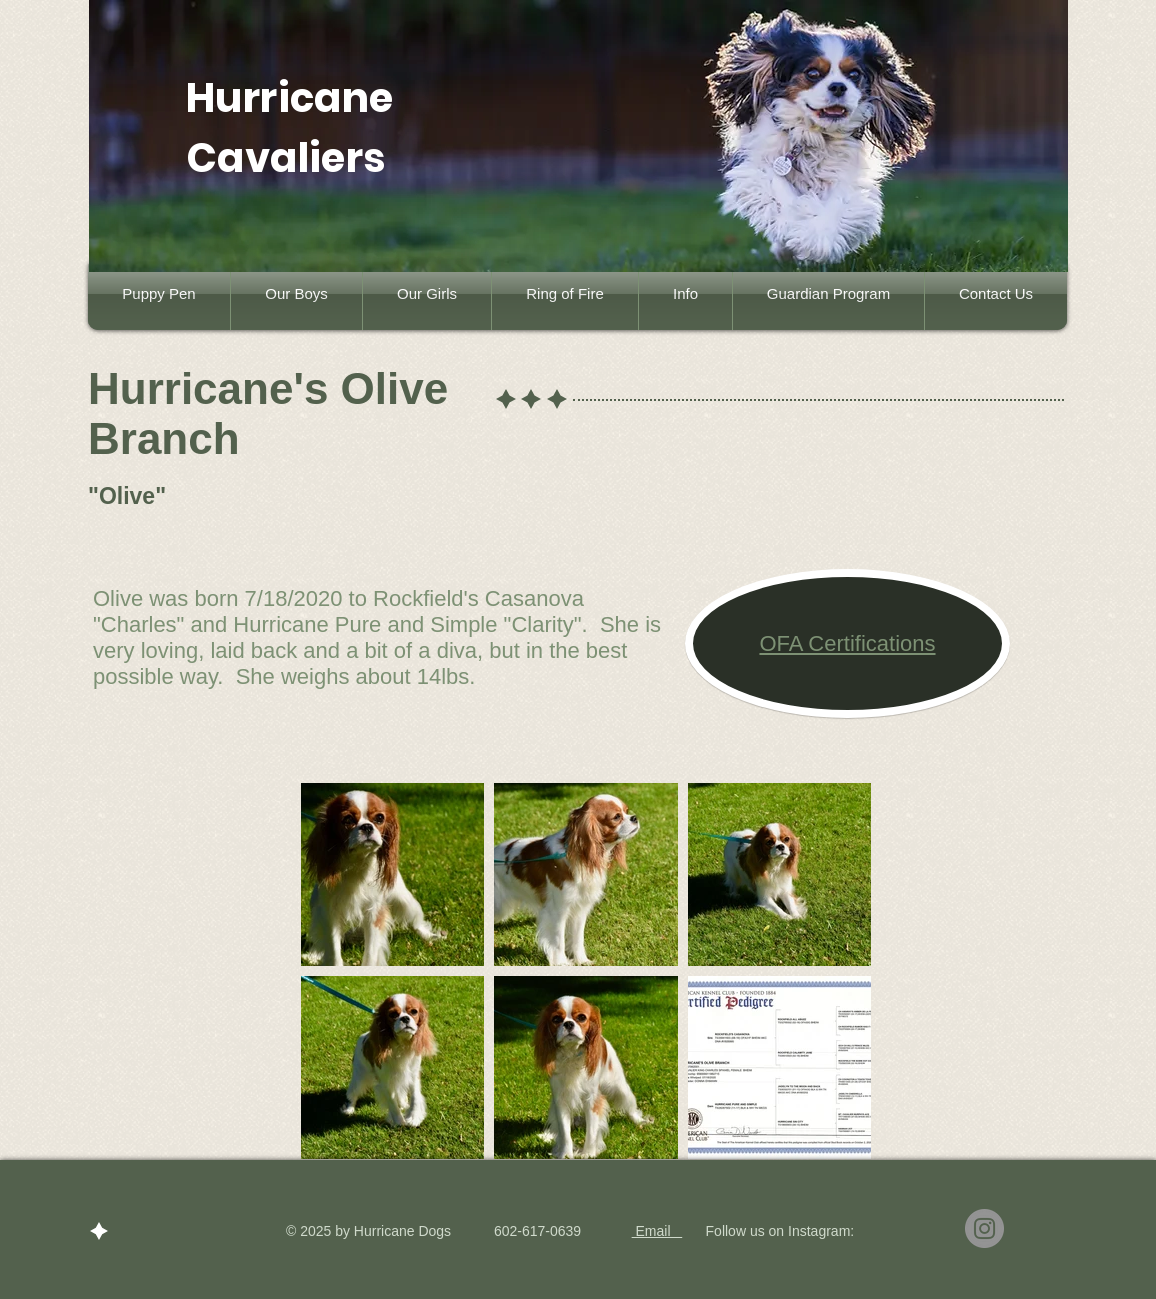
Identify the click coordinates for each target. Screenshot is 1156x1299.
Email (657, 1231)
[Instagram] (984, 1228)
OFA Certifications (847, 643)
